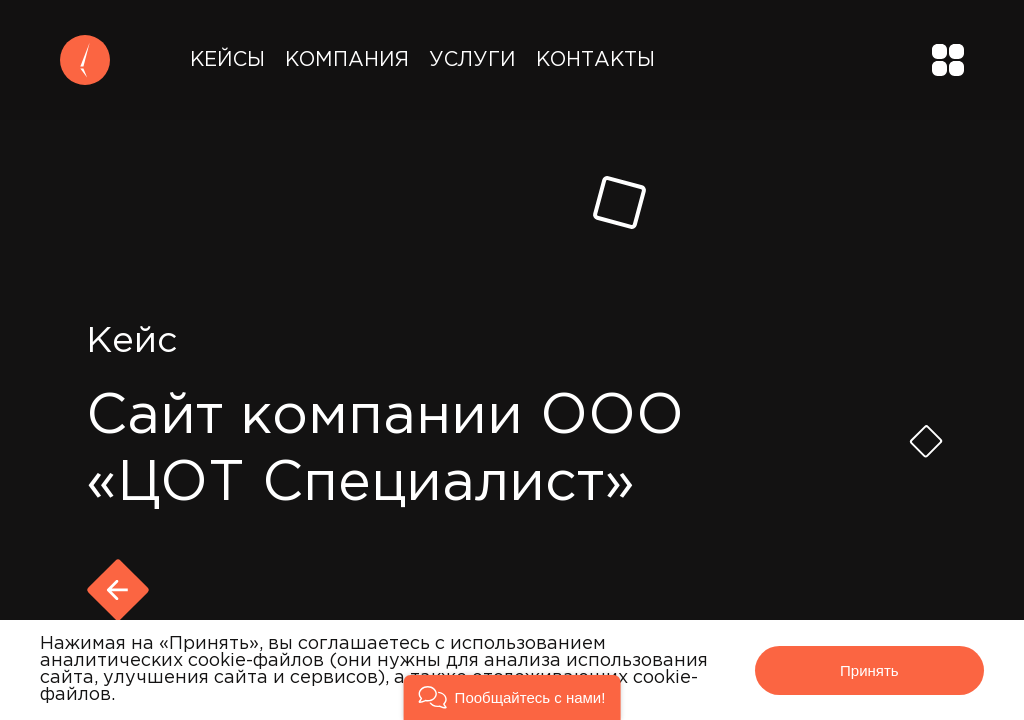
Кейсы (227, 60)
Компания (347, 60)
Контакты (595, 60)
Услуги (472, 60)
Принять (869, 670)
